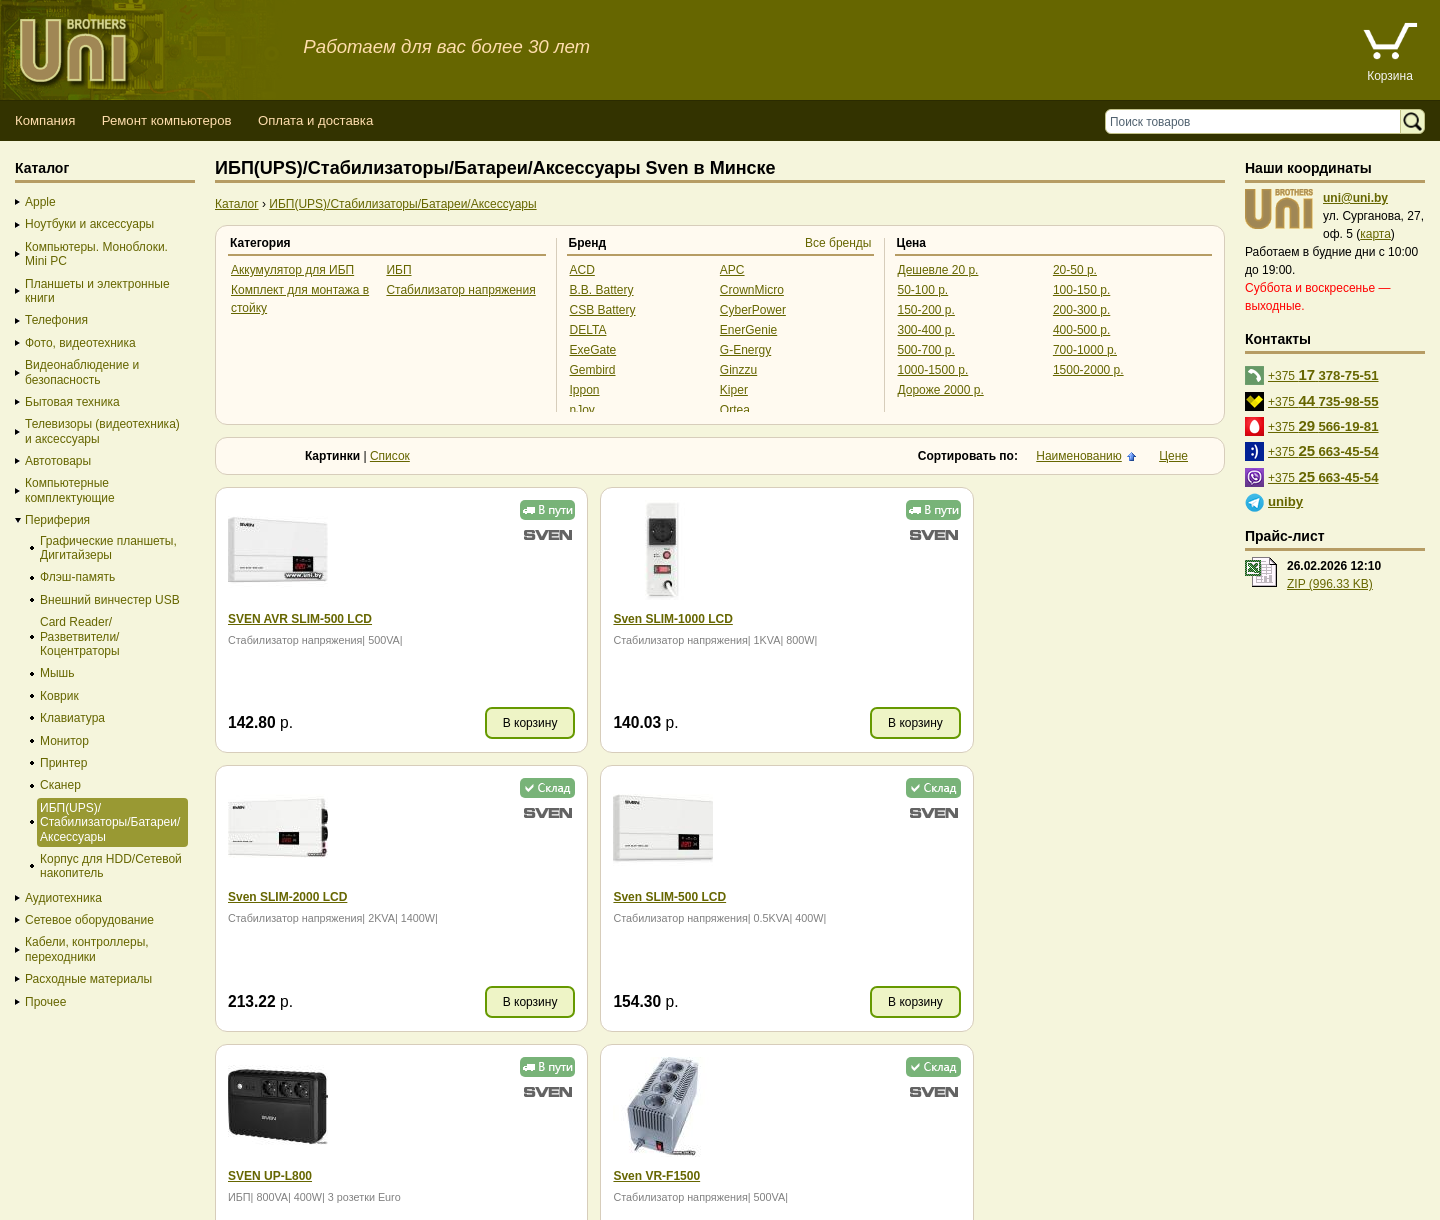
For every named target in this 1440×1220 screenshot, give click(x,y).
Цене (1173, 456)
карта (1375, 234)
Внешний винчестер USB (110, 600)
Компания (45, 120)
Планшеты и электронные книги (97, 291)
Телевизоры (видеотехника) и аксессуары (102, 431)
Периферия (57, 520)
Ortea (735, 410)
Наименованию (1079, 456)
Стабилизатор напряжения (460, 290)
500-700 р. (926, 350)
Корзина (1390, 76)
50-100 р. (923, 290)
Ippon (585, 390)
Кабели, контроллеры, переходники (87, 949)
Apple (40, 202)
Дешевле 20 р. (938, 270)
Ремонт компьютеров (167, 120)
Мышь (57, 673)
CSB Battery (603, 310)
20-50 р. (1075, 270)
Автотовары (58, 461)
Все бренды (838, 243)
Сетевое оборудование (89, 920)
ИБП (398, 270)
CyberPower (753, 310)
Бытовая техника (72, 402)
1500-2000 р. (1088, 370)
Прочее (45, 1002)
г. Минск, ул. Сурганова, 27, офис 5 (742, 1182)
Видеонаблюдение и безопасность (82, 372)
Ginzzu (738, 370)
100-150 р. (1081, 290)
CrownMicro (752, 290)
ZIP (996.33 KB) (1330, 584)
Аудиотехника (63, 898)
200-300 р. (1081, 310)
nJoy (582, 410)
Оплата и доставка (315, 120)
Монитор (64, 741)
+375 (1323, 374)
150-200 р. (926, 310)
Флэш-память (77, 577)
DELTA (588, 330)
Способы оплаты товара (159, 1164)
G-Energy (745, 350)
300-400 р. (926, 330)
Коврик (59, 696)
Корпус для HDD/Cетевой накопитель (111, 866)
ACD (582, 270)
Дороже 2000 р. (941, 390)
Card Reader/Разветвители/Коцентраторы (80, 636)
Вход (113, 1200)
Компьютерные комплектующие (70, 490)
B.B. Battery (602, 290)
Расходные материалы (88, 979)
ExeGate (593, 350)
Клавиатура (72, 718)
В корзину (485, 723)
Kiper (734, 390)
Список (390, 456)
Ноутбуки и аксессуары (89, 224)
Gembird (593, 370)
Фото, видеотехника (80, 343)
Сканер (60, 785)
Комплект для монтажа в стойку (300, 299)
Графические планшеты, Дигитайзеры (108, 548)
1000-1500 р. (933, 370)
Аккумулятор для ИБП (292, 270)
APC (732, 270)
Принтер (63, 763)
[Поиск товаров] (1257, 121)
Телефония (56, 320)
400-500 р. (1081, 330)
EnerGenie (748, 330)
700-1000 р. (1085, 350)
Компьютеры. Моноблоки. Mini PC (96, 254)
